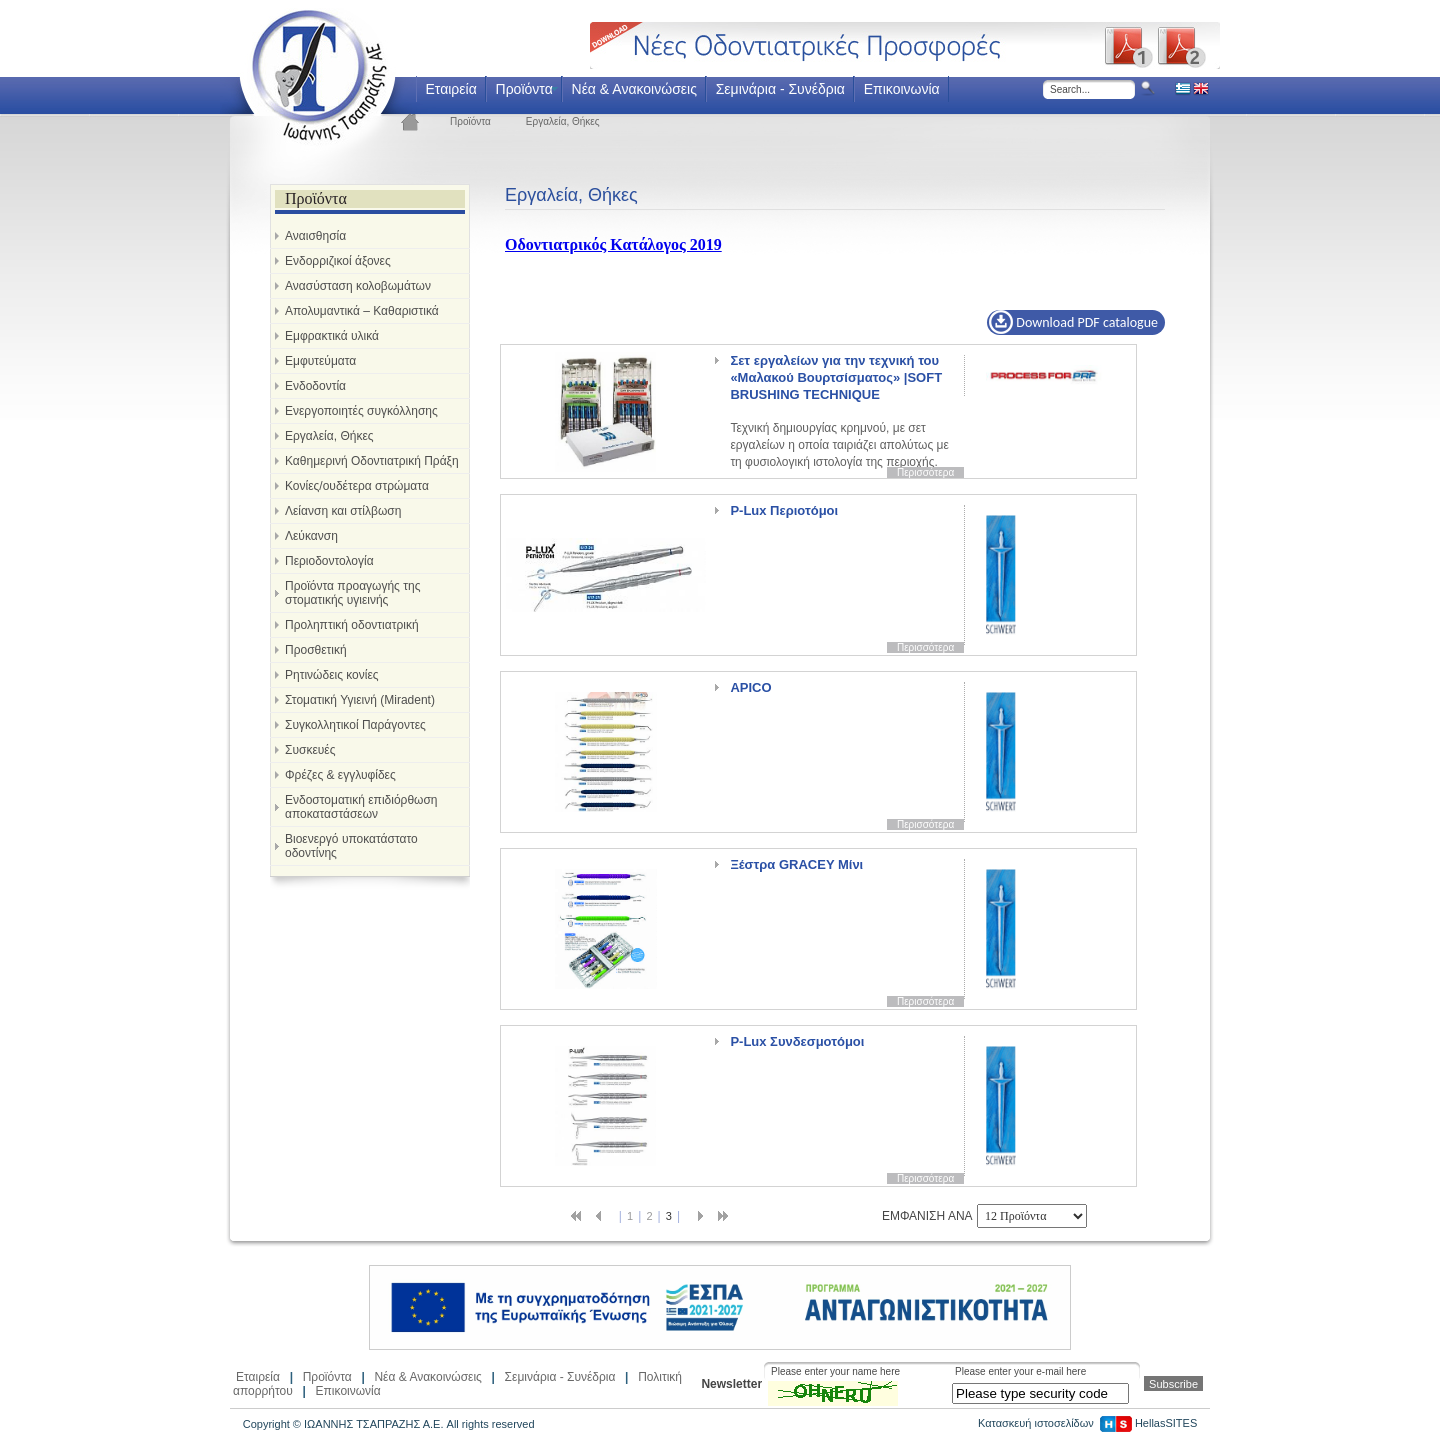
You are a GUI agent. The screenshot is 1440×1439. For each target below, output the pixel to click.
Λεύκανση (311, 536)
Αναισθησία (315, 236)
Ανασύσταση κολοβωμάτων (358, 286)
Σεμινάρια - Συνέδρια (780, 89)
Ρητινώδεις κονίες (332, 675)
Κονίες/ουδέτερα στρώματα (357, 486)
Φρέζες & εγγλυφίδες (340, 775)
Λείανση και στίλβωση (343, 511)
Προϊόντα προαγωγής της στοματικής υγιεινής (352, 593)
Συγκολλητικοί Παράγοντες (355, 725)
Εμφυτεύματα (320, 361)
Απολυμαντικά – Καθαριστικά (362, 311)
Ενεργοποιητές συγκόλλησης (361, 411)
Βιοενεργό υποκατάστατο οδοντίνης (351, 846)
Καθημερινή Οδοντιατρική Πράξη (372, 461)
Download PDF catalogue (1073, 322)
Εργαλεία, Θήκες (563, 121)
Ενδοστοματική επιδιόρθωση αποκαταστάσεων (361, 807)
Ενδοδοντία (315, 386)
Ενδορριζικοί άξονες (338, 261)
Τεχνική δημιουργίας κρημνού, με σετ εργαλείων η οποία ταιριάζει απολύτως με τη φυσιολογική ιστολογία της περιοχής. (839, 410)
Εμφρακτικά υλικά (332, 336)
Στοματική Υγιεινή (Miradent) (360, 700)
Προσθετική (316, 650)
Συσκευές (310, 750)
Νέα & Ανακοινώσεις (634, 89)
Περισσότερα (925, 472)
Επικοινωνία (902, 89)
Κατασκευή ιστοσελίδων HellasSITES (1087, 1423)
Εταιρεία (450, 89)
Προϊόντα (524, 89)
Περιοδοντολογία (329, 561)
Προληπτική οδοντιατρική (352, 625)
